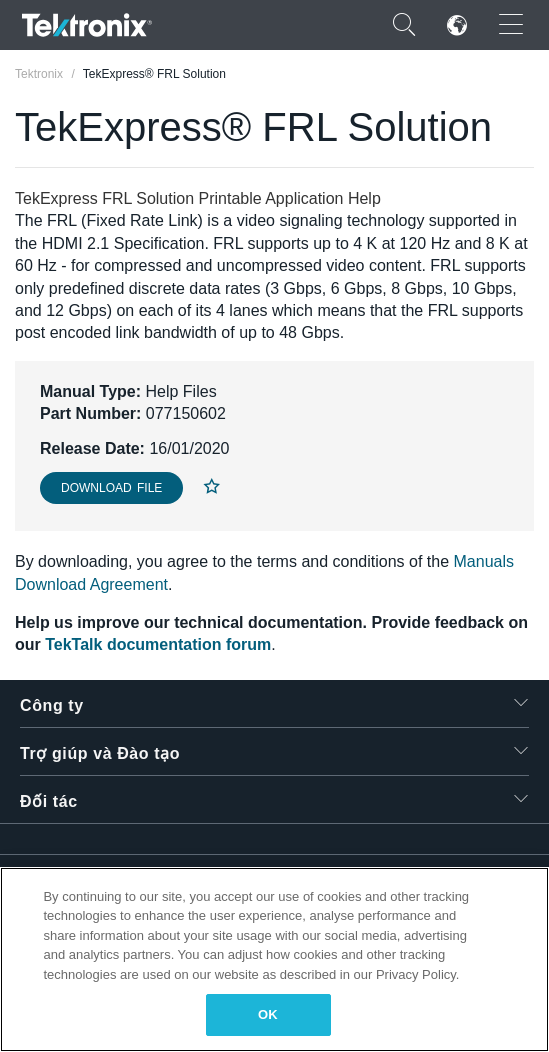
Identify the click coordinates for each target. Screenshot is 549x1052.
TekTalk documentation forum (158, 644)
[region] (274, 959)
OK (268, 1014)
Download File (111, 488)
